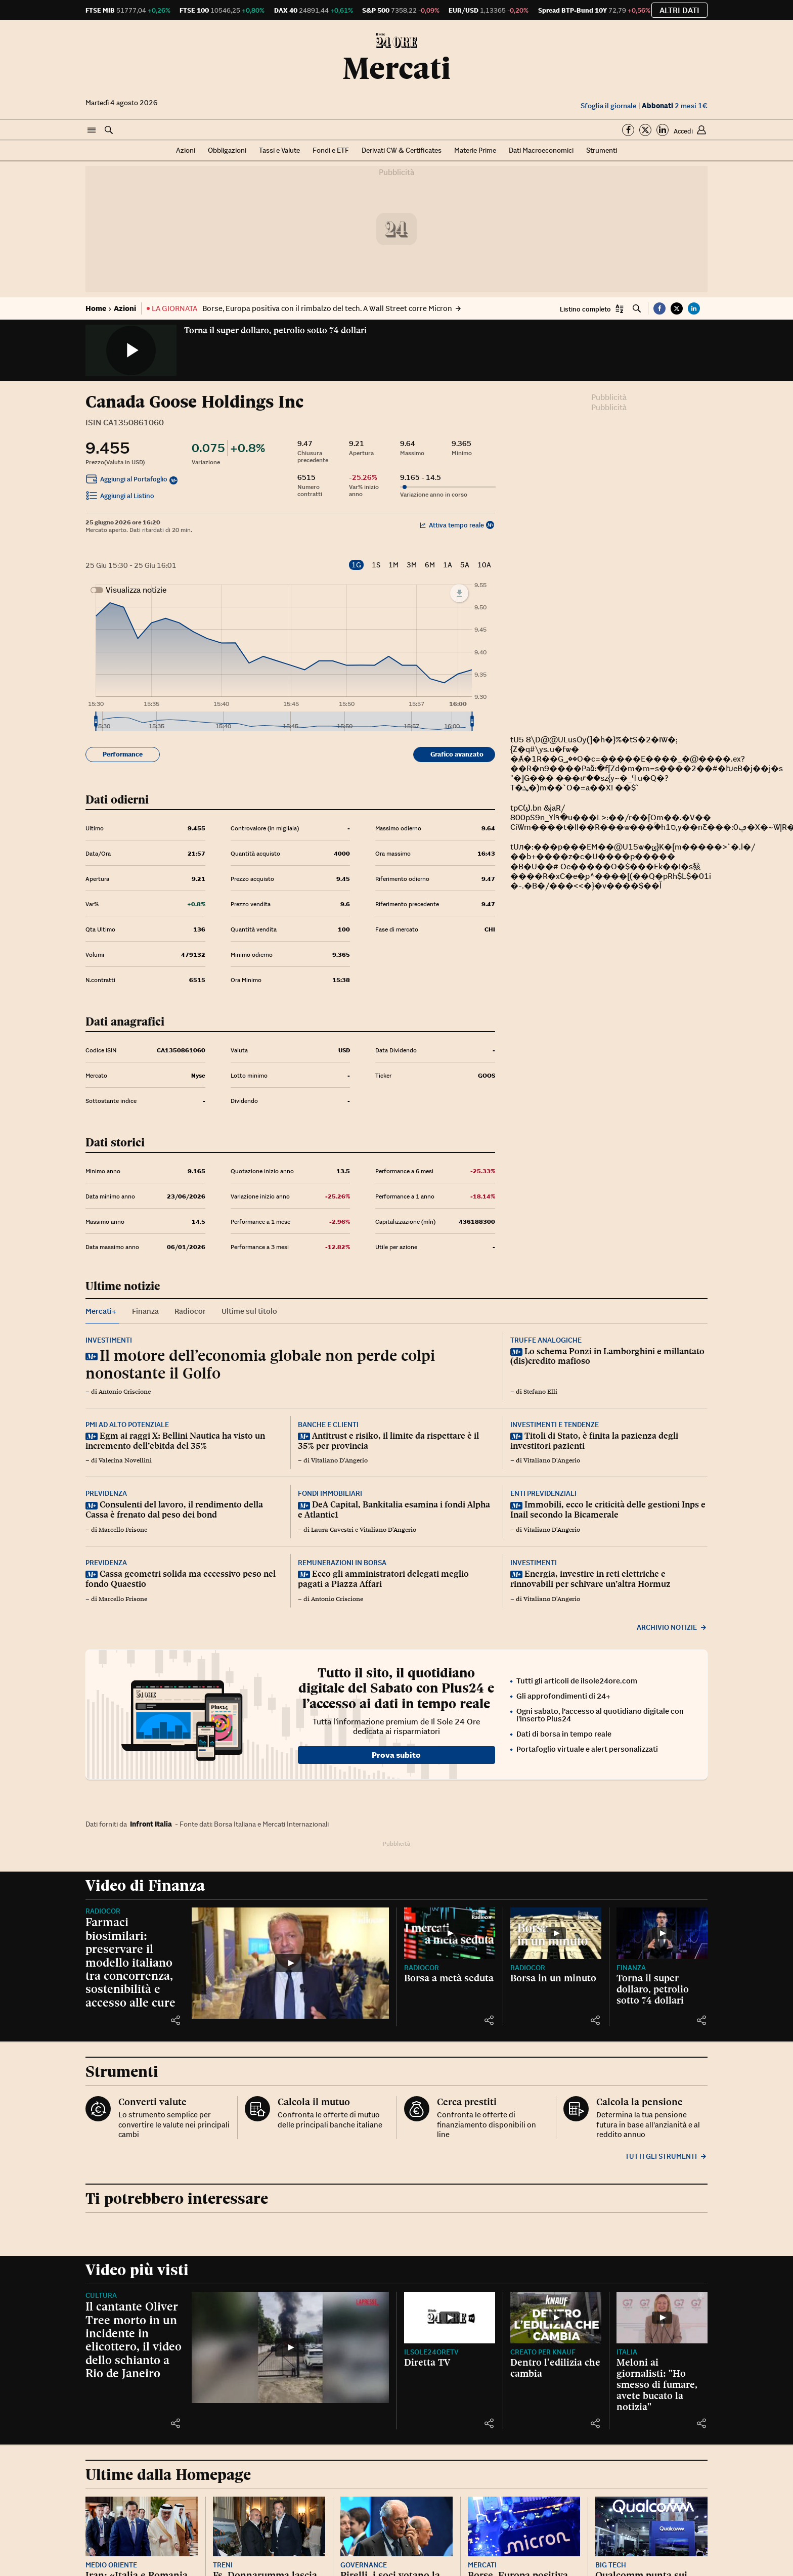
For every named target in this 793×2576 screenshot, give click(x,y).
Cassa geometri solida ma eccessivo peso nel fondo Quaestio (180, 1578)
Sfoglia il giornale (609, 105)
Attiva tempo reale (452, 525)
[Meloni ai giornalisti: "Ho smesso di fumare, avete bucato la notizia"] (662, 2317)
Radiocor (102, 1911)
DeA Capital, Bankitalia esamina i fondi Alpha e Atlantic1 (394, 1509)
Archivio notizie (672, 1627)
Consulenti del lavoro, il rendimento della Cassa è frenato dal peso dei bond (174, 1509)
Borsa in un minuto (553, 1978)
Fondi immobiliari (330, 1493)
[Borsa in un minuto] (555, 1933)
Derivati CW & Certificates (402, 150)
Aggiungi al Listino (119, 497)
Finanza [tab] (145, 1311)
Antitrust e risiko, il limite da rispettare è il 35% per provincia (388, 1440)
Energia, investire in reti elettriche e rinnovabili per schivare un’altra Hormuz (590, 1578)
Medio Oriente (111, 2564)
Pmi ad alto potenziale (127, 1424)
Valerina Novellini (125, 1460)
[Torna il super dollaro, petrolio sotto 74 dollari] (662, 1933)
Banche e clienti (328, 1424)
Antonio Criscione (125, 1392)
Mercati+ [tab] (100, 1311)
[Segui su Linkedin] (662, 130)
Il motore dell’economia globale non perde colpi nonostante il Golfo (260, 1364)
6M (430, 565)
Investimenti (108, 1340)
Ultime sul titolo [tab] (249, 1311)
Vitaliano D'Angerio (339, 1460)
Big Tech (610, 2564)
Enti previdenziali (543, 1493)
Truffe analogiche (546, 1340)
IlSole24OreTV (431, 2352)
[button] (91, 130)
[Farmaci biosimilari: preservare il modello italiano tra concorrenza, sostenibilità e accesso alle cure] (290, 1963)
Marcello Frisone (123, 1530)
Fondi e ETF (331, 150)
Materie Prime (475, 150)
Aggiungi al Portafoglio (126, 480)
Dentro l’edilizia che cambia (555, 2367)
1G (356, 564)
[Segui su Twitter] (645, 130)
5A (464, 565)
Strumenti (601, 150)
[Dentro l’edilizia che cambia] (555, 2317)
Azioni (185, 150)
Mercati (396, 68)
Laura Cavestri (332, 1530)
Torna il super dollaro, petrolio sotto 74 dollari (275, 330)
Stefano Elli (540, 1392)
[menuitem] (284, 722)
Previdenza (106, 1493)
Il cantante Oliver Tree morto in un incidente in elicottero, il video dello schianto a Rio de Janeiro (133, 2339)
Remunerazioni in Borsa (342, 1562)
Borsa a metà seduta (449, 1978)
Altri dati (679, 10)
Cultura (101, 2295)
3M (412, 565)
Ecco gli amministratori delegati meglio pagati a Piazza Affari (383, 1578)
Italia (626, 2352)
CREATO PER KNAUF (543, 2352)
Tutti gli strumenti (666, 2156)
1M (393, 565)
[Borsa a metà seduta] (449, 1933)
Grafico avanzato (456, 754)
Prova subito (396, 1755)
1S (376, 565)
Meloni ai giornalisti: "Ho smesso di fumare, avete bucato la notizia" (656, 2384)
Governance (363, 2564)
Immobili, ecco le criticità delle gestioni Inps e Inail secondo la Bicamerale (608, 1509)
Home (95, 308)
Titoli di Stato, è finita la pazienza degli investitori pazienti (594, 1440)
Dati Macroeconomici (541, 150)
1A (447, 565)
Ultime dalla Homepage (168, 2474)
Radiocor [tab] (190, 1311)
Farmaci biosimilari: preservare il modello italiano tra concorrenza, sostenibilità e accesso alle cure (130, 1962)
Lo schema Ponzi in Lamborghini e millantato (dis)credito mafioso (607, 1356)
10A (484, 565)
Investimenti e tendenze (554, 1424)
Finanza (631, 1967)
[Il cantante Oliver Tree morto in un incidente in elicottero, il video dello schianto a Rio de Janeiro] (290, 2347)
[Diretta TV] (449, 2317)
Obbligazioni (227, 150)
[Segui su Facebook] (628, 130)
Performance (123, 754)
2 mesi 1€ (675, 105)
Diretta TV (427, 2362)
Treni (223, 2564)
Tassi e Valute (279, 150)
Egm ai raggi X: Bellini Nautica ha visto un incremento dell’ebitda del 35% (175, 1440)
